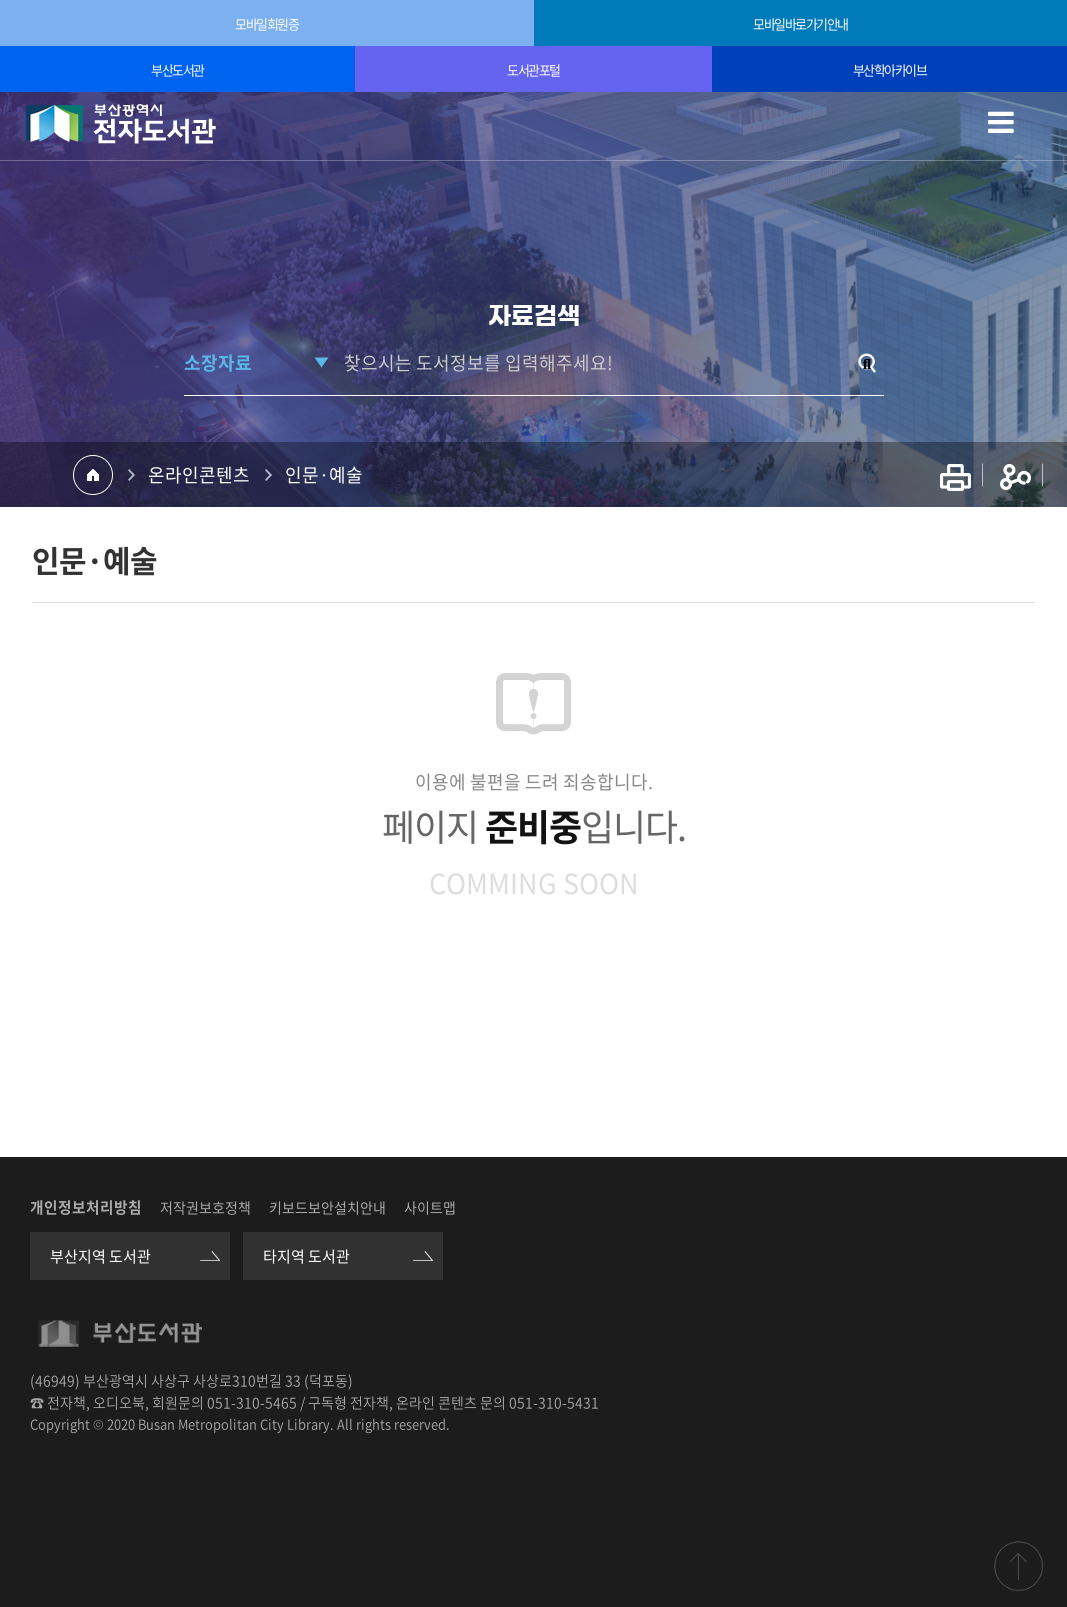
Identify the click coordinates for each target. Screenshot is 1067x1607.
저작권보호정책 (205, 1207)
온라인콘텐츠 (199, 474)
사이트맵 (430, 1207)
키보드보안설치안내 (327, 1207)
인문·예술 (324, 474)
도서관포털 (533, 69)
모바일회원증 (266, 23)
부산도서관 (177, 69)
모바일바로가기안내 (800, 23)
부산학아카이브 (890, 69)
